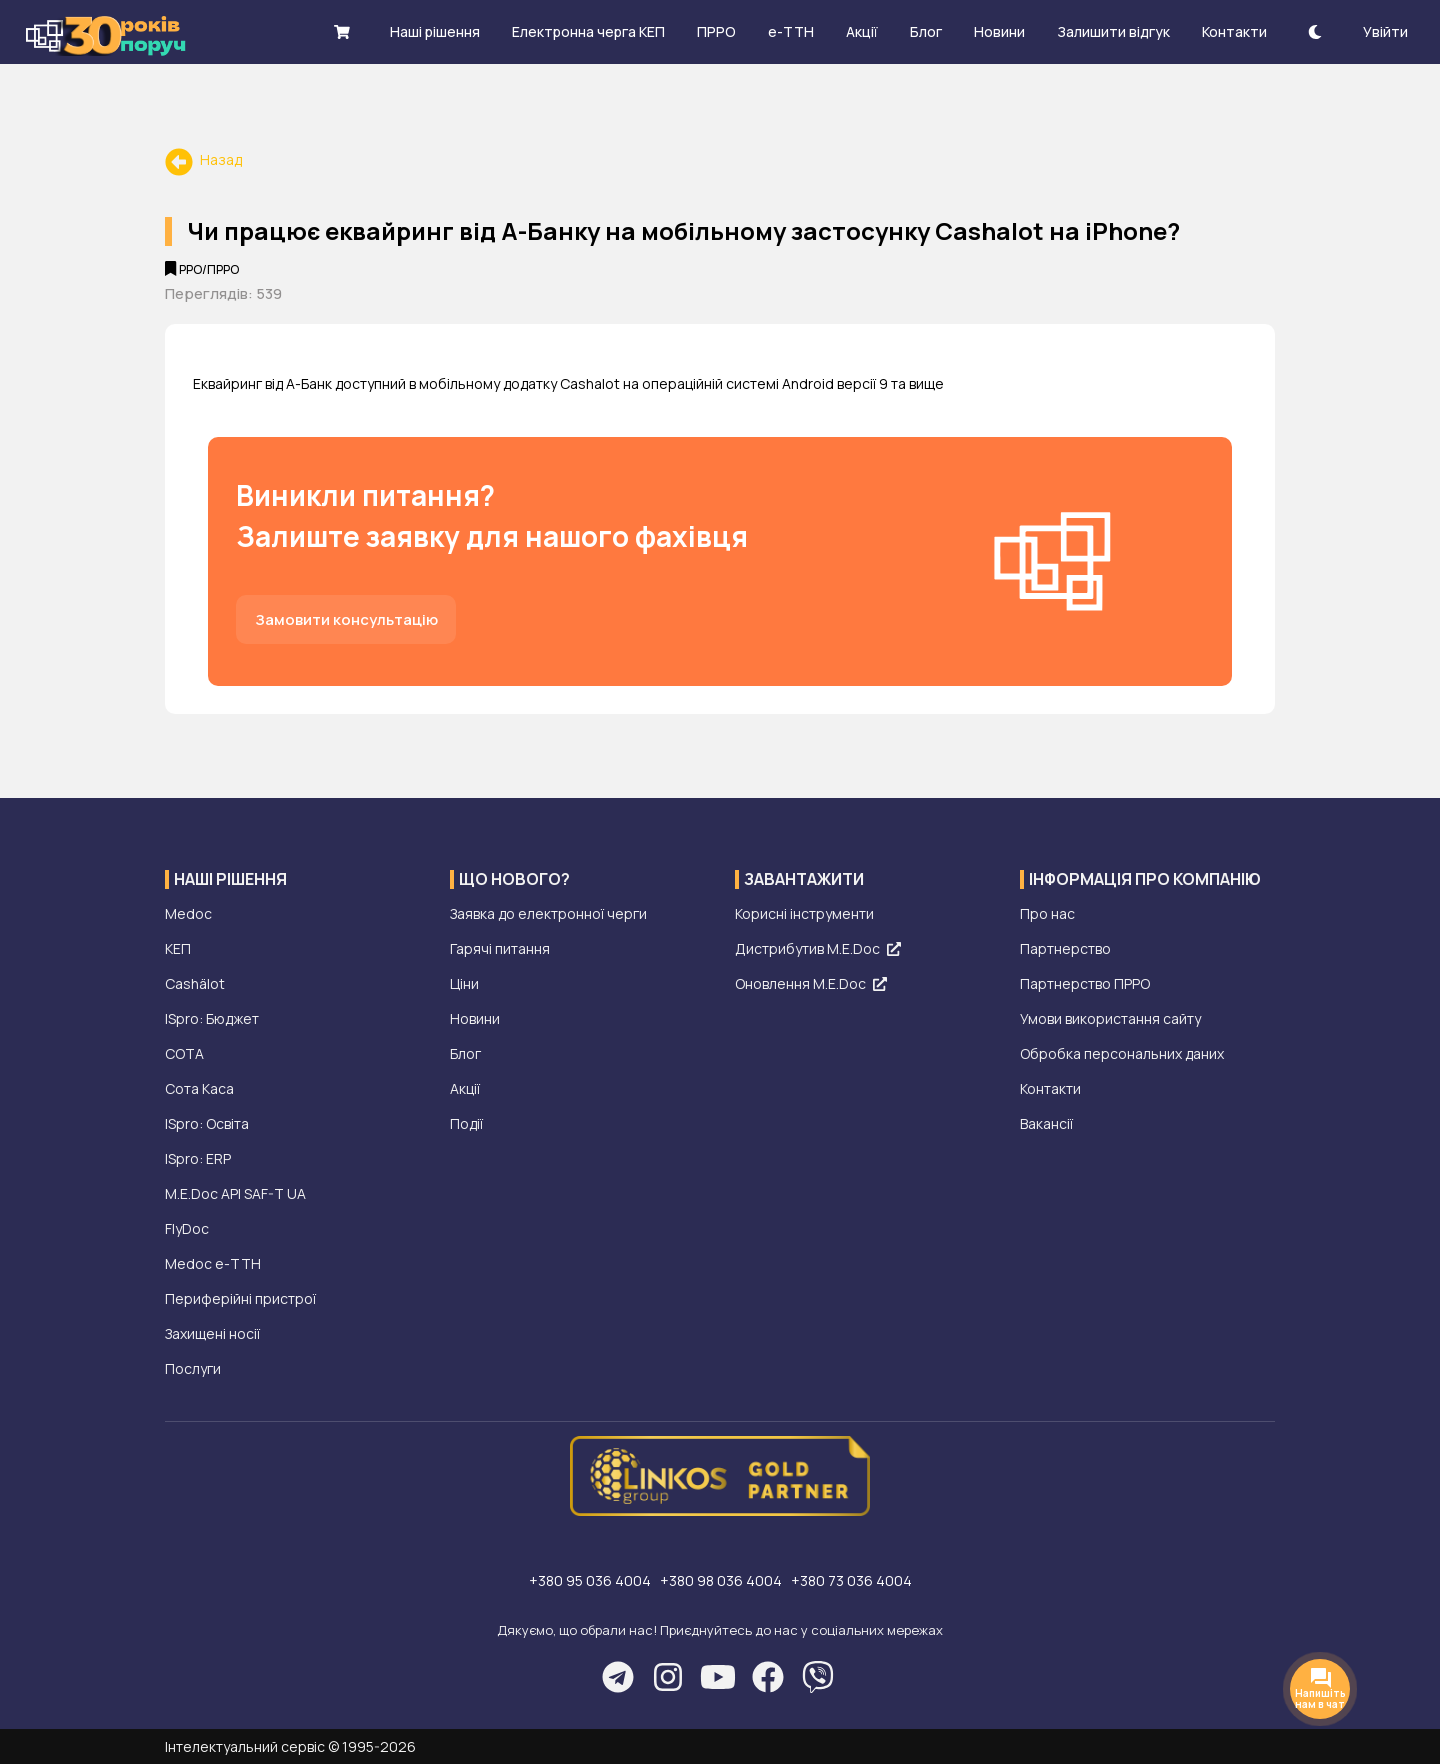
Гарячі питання (500, 948)
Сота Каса (199, 1088)
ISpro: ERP (198, 1158)
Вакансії (1046, 1123)
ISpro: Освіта (207, 1123)
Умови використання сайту (1110, 1018)
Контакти (1050, 1088)
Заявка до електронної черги (548, 913)
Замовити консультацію (346, 619)
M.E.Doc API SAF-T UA (235, 1193)
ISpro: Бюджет (212, 1018)
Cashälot (195, 983)
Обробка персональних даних (1122, 1053)
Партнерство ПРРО (1085, 983)
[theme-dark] (1315, 31)
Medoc (188, 913)
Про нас (1047, 913)
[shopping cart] (342, 31)
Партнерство (1065, 948)
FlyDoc (187, 1228)
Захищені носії (212, 1333)
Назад (203, 159)
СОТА (184, 1053)
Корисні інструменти (804, 913)
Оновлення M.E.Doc (811, 983)
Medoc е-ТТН (213, 1263)
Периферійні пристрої (240, 1298)
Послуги (193, 1368)
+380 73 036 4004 (851, 1580)
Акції (465, 1088)
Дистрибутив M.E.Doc (818, 948)
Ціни (464, 983)
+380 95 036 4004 (591, 1580)
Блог (465, 1053)
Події (466, 1123)
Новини (475, 1018)
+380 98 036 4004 (722, 1580)
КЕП (178, 948)
